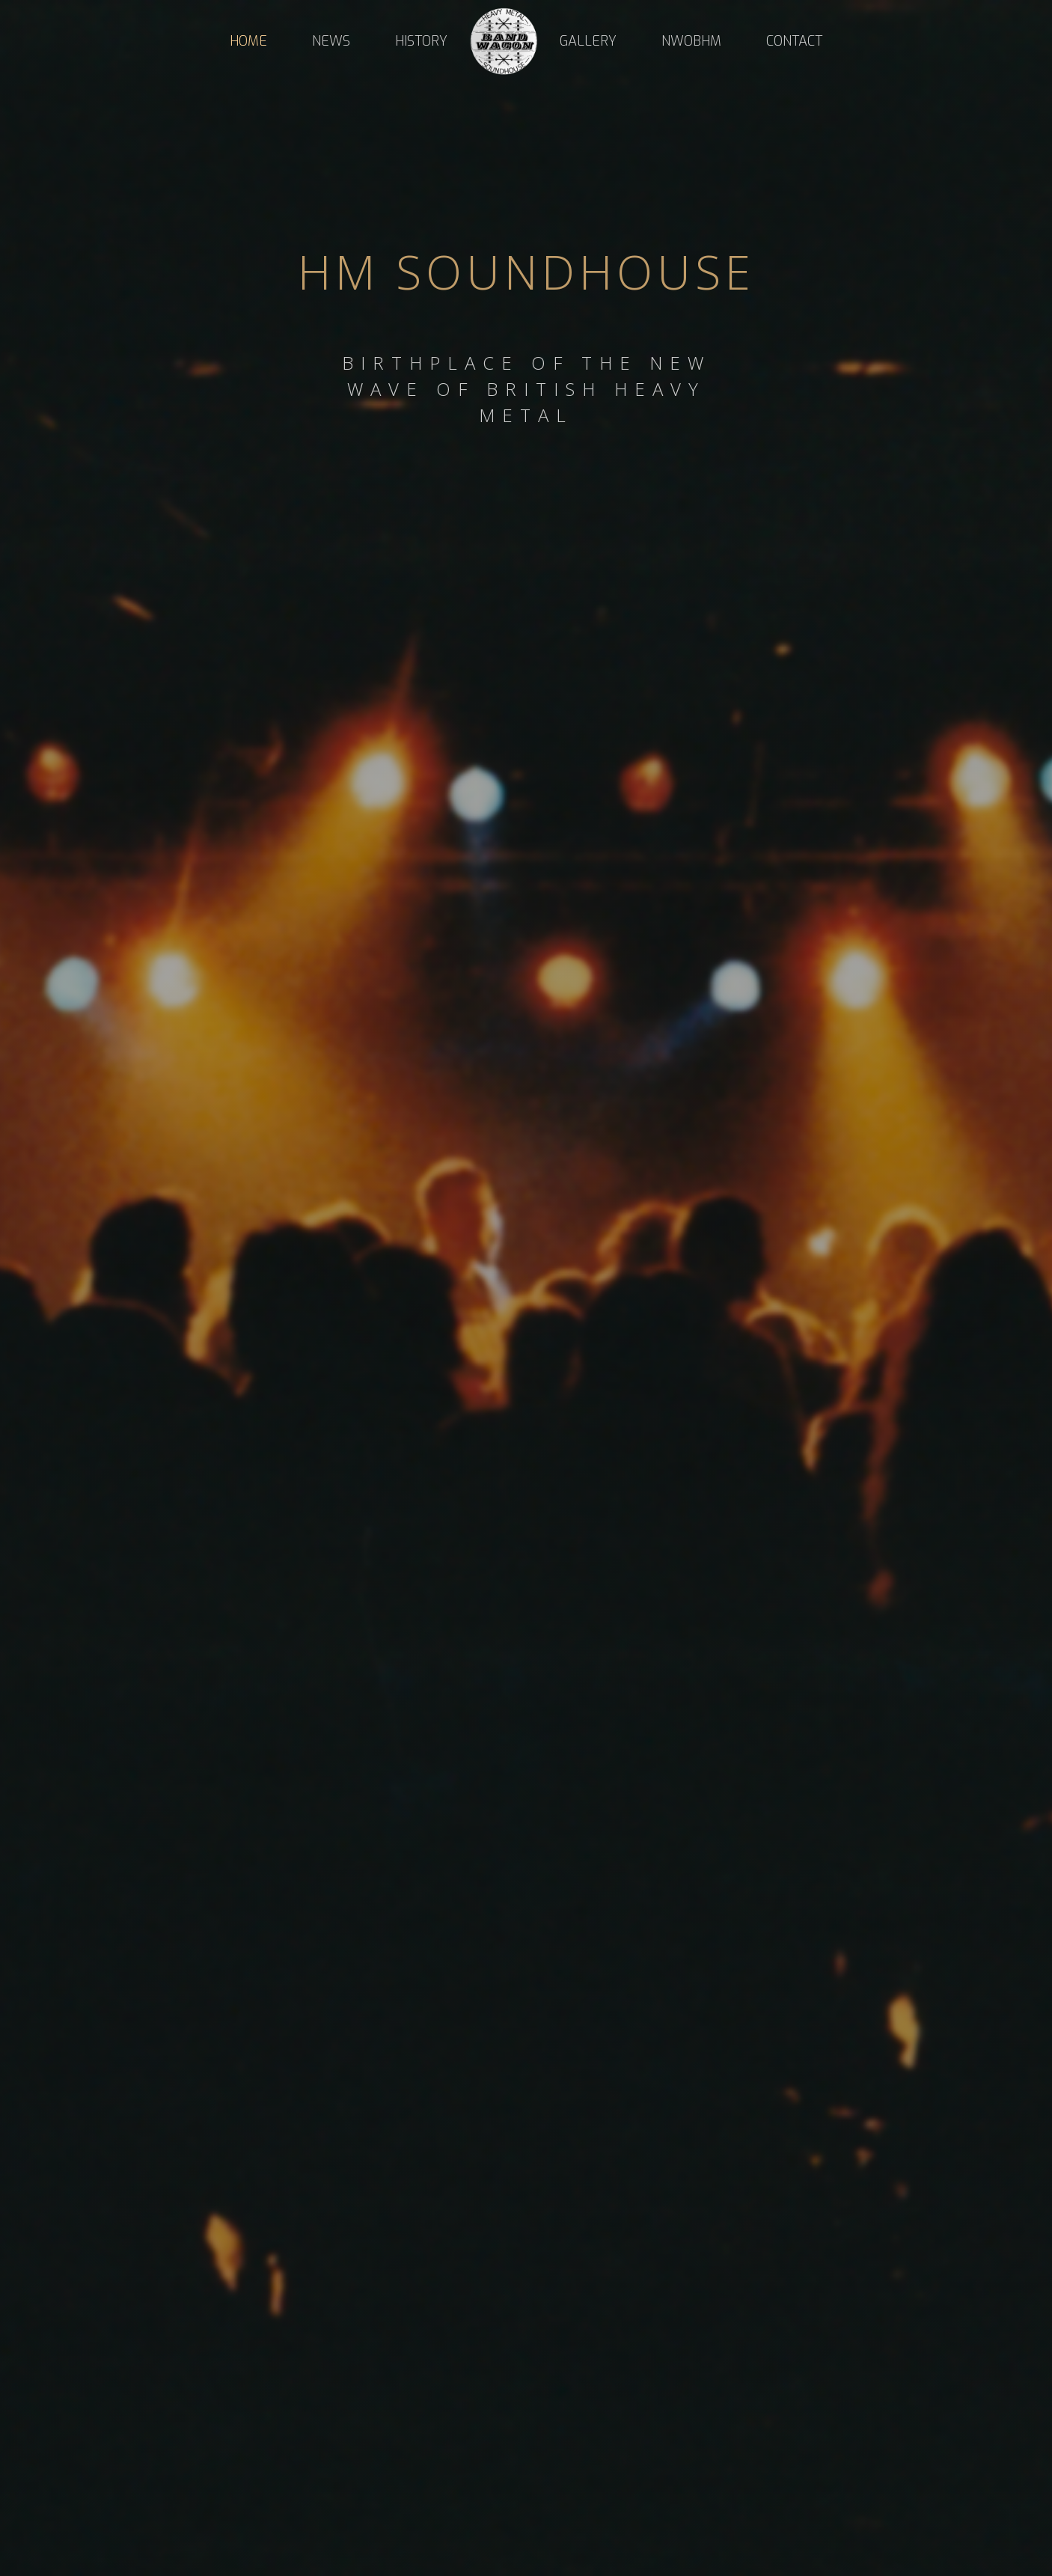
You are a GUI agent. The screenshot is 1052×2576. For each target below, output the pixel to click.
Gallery (588, 41)
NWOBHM (691, 41)
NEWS (331, 41)
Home (248, 41)
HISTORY (421, 41)
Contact (794, 41)
